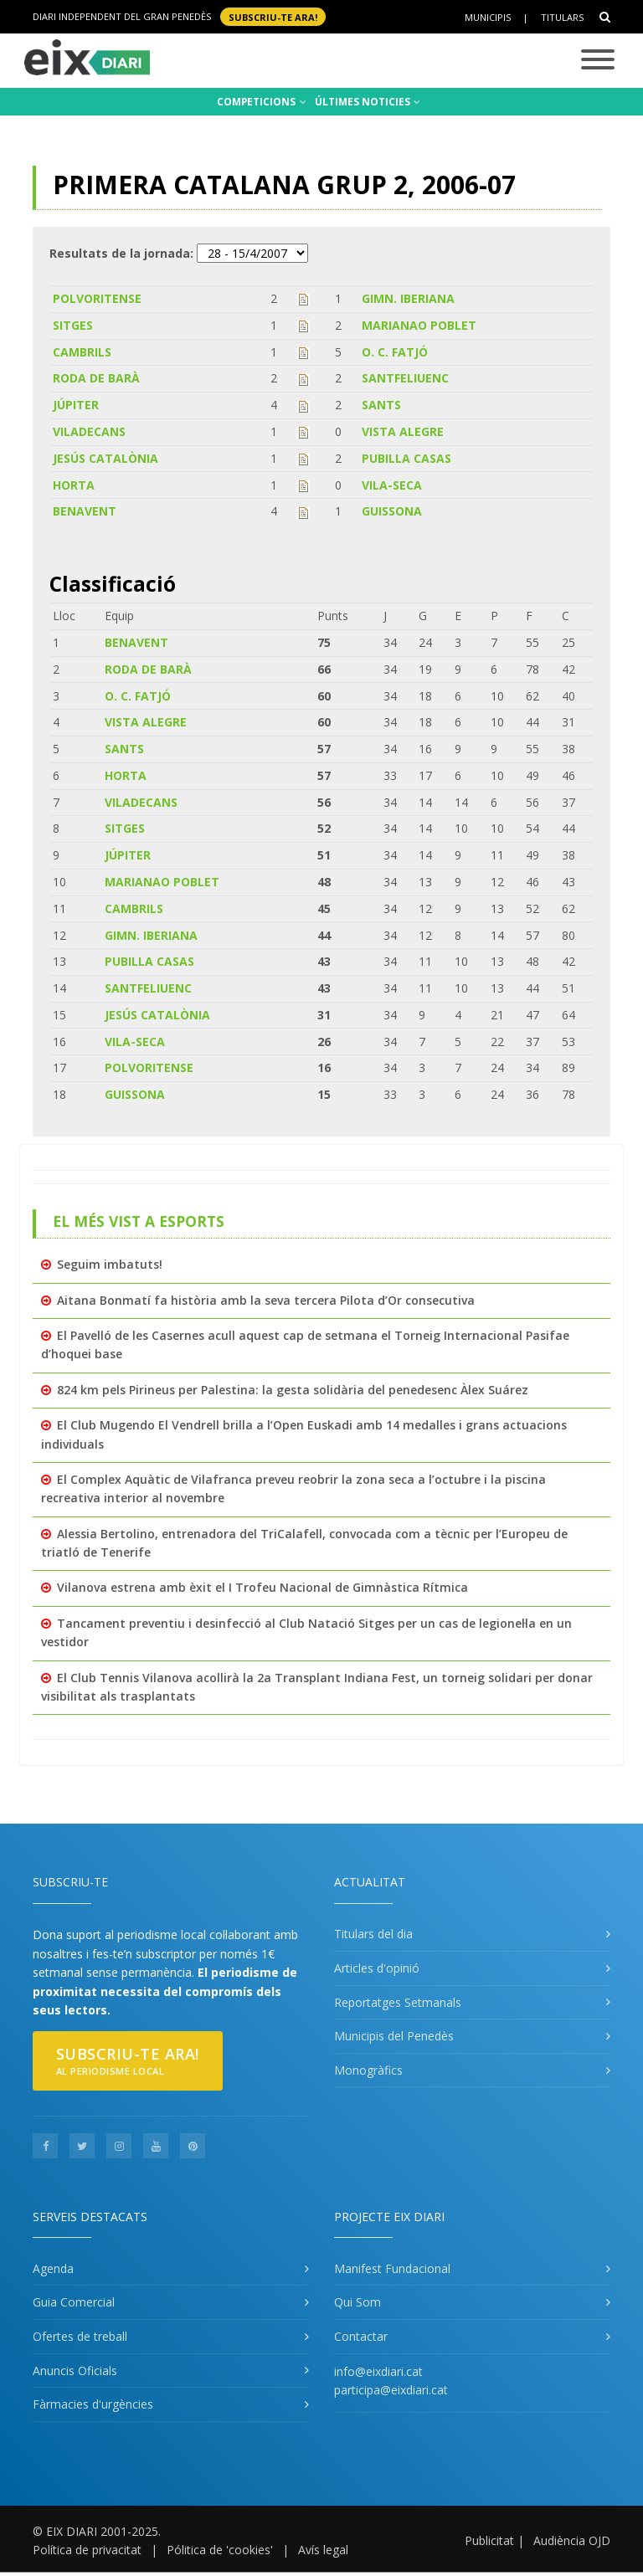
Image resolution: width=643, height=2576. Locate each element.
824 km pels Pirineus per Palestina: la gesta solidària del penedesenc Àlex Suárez (292, 1390)
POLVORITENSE (97, 298)
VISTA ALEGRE (403, 431)
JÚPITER (76, 405)
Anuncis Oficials (75, 2370)
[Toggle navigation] (597, 61)
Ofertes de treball (80, 2336)
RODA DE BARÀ (96, 378)
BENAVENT (84, 511)
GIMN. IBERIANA (408, 298)
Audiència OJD (571, 2540)
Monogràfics (368, 2070)
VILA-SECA (392, 485)
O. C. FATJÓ (395, 352)
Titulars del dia (373, 1934)
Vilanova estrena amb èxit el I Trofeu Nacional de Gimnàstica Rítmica (262, 1587)
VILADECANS (89, 431)
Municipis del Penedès (394, 2036)
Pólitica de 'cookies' (220, 2550)
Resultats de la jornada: (121, 253)
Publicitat (489, 2540)
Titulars (562, 17)
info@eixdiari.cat (378, 2371)
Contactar (361, 2336)
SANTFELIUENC (405, 378)
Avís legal (323, 2550)
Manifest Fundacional (392, 2268)
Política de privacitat (87, 2550)
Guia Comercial (74, 2302)
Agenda (53, 2268)
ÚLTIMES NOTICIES (367, 102)
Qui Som (357, 2302)
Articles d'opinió (376, 1968)
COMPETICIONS (261, 102)
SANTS (381, 405)
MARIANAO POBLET (419, 325)
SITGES (73, 325)
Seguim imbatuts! (109, 1264)
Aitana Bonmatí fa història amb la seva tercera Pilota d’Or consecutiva (266, 1300)
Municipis (488, 17)
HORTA (74, 485)
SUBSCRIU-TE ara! (273, 16)
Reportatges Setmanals (397, 2002)
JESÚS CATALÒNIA (105, 458)
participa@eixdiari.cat (391, 2390)
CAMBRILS (82, 352)
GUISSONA (392, 511)
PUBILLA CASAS (406, 458)
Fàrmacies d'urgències (93, 2404)
